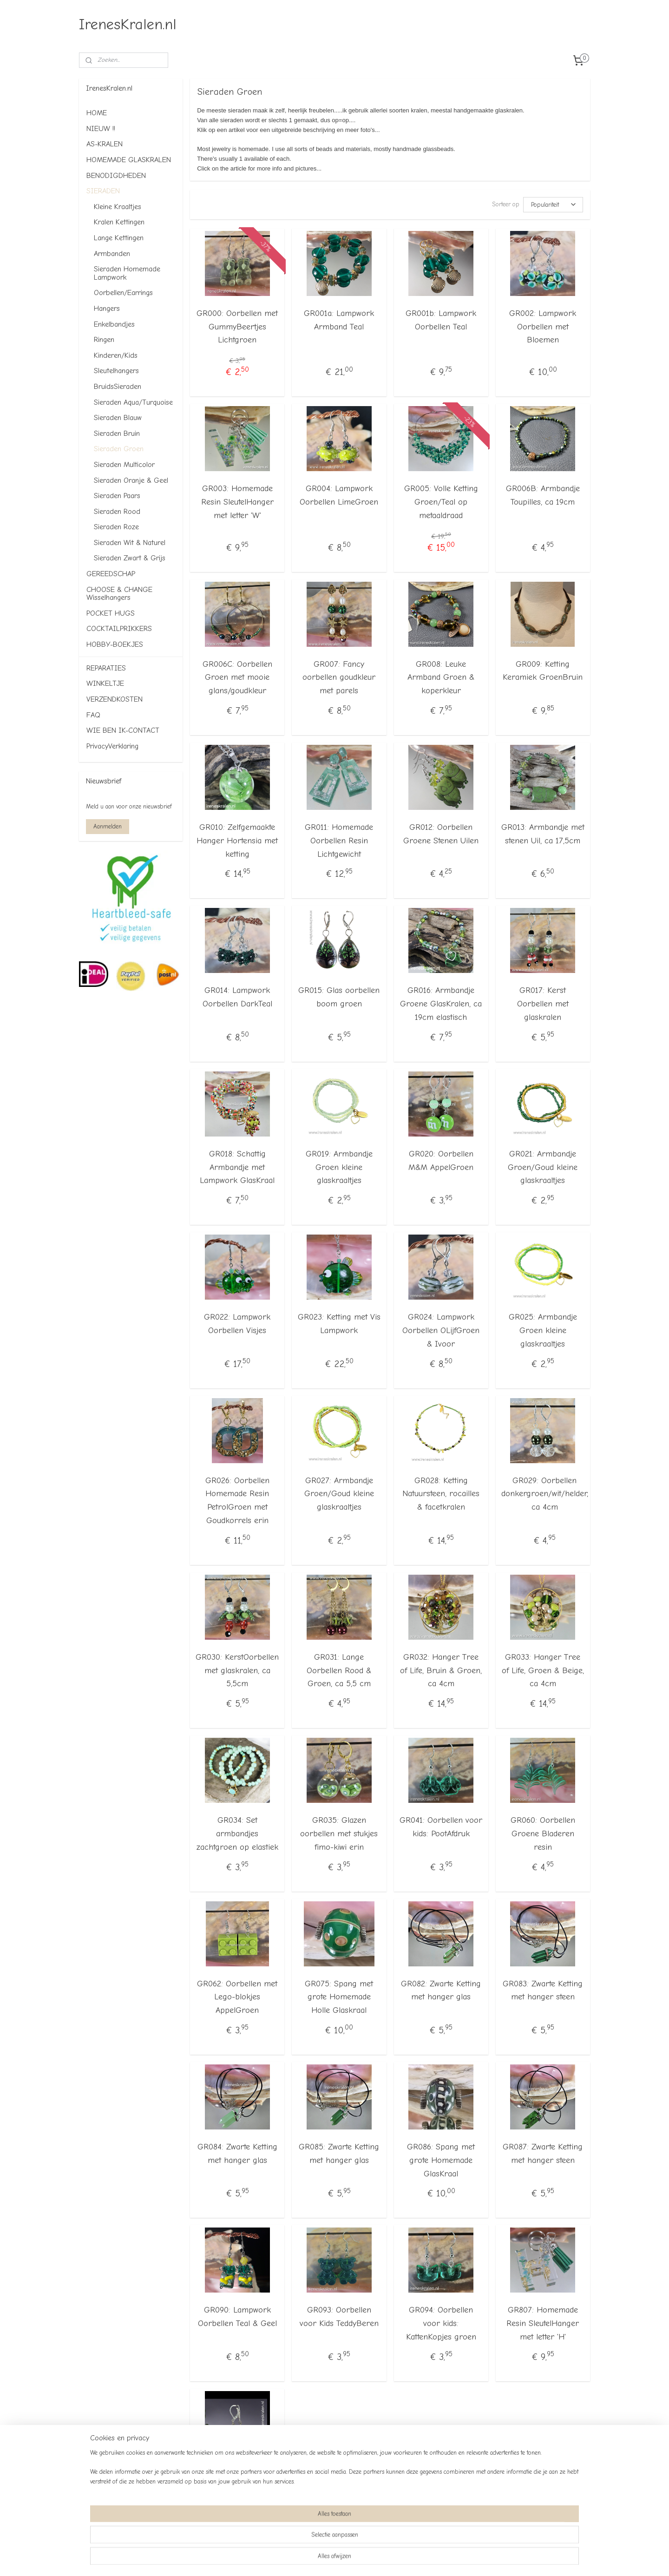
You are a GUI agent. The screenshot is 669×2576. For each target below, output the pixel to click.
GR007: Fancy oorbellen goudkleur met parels (338, 677)
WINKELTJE (105, 683)
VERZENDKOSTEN (114, 699)
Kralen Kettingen (119, 222)
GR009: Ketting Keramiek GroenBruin (543, 670)
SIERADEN (103, 191)
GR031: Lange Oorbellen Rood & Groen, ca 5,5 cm (339, 1670)
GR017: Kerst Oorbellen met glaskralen (543, 1004)
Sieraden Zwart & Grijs (129, 558)
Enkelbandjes (114, 324)
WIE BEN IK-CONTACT (122, 730)
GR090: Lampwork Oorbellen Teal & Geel (237, 2316)
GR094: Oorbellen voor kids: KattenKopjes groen (441, 2323)
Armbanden (112, 254)
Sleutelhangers (116, 371)
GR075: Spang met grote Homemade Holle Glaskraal (339, 1996)
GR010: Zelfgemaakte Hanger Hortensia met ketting (237, 840)
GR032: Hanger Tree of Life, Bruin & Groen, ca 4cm (441, 1670)
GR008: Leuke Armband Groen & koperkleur (440, 677)
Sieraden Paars (117, 496)
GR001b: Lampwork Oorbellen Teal (441, 319)
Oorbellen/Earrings (123, 293)
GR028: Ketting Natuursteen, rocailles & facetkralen (440, 1493)
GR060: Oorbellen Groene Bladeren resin (543, 1833)
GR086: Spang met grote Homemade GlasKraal (441, 2160)
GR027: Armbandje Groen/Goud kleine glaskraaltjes (339, 1493)
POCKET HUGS (110, 613)
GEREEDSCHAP (110, 574)
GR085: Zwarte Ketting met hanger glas (339, 2153)
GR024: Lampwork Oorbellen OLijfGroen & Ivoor (440, 1330)
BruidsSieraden (117, 386)
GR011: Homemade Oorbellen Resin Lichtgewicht (339, 840)
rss (326, 2559)
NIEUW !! (100, 129)
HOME (96, 113)
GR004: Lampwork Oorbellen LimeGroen (339, 495)
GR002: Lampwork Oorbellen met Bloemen (542, 326)
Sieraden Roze (116, 527)
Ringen (104, 339)
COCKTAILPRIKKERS (119, 628)
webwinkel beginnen (357, 2559)
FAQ (93, 715)
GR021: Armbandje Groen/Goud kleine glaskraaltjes (542, 1167)
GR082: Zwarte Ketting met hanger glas (441, 1990)
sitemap (309, 2559)
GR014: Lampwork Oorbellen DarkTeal (237, 997)
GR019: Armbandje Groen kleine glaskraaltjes (339, 1167)
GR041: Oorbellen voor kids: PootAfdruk (441, 1827)
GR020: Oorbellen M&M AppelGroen (440, 1160)
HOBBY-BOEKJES (114, 644)
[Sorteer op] (553, 204)
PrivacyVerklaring (112, 746)
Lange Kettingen (119, 238)
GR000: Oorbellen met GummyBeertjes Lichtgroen (237, 326)
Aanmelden (107, 826)
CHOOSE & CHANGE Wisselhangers (119, 593)
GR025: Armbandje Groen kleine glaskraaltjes (543, 1330)
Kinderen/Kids (116, 355)
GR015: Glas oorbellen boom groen (339, 997)
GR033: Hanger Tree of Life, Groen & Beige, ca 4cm (543, 1670)
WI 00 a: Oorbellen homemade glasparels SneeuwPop (237, 2486)
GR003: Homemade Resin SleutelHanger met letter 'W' (237, 502)
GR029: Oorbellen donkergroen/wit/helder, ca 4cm (544, 1493)
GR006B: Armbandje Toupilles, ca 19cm (543, 495)
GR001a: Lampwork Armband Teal (339, 319)
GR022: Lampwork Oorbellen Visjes (237, 1323)
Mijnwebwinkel (429, 2559)
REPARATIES (106, 668)
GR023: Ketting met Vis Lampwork (339, 1323)
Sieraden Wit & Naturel (129, 543)
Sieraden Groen (119, 449)
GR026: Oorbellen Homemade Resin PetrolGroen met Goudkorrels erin (237, 1500)
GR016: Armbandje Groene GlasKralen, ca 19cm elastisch (441, 1004)
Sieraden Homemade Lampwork (127, 273)
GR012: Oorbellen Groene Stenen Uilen (441, 834)
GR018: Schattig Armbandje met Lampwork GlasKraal (237, 1167)
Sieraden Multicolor (124, 464)
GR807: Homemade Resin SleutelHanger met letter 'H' (542, 2323)
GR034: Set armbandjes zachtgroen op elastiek (237, 1833)
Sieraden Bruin (117, 433)
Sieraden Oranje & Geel (131, 480)
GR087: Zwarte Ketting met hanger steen (543, 2153)
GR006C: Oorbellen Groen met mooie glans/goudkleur (237, 677)
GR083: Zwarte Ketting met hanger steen (543, 1990)
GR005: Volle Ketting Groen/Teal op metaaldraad (441, 502)
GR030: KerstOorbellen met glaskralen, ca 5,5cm (237, 1670)
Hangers (107, 308)
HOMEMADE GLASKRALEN (128, 160)
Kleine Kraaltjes (117, 207)
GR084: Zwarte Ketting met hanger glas (237, 2153)
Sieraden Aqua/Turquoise (133, 402)
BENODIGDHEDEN (116, 175)
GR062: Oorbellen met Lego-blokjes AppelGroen (237, 1996)
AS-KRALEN (104, 144)
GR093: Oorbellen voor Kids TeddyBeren (339, 2316)
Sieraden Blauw (118, 418)
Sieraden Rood (117, 511)
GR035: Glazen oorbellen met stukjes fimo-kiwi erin (339, 1833)
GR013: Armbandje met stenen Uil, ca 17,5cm (542, 834)
